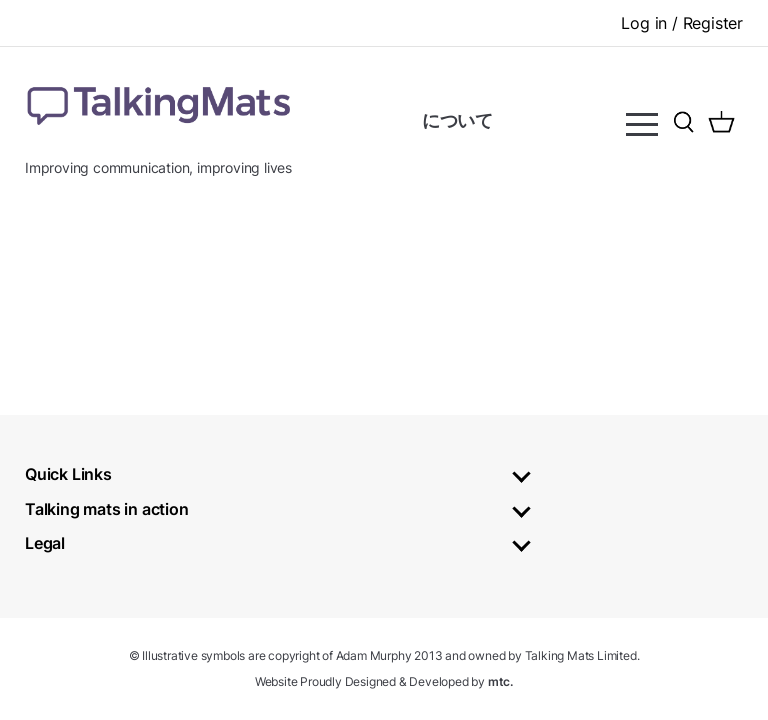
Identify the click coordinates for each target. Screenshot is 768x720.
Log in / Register (682, 23)
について (457, 120)
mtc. (500, 681)
